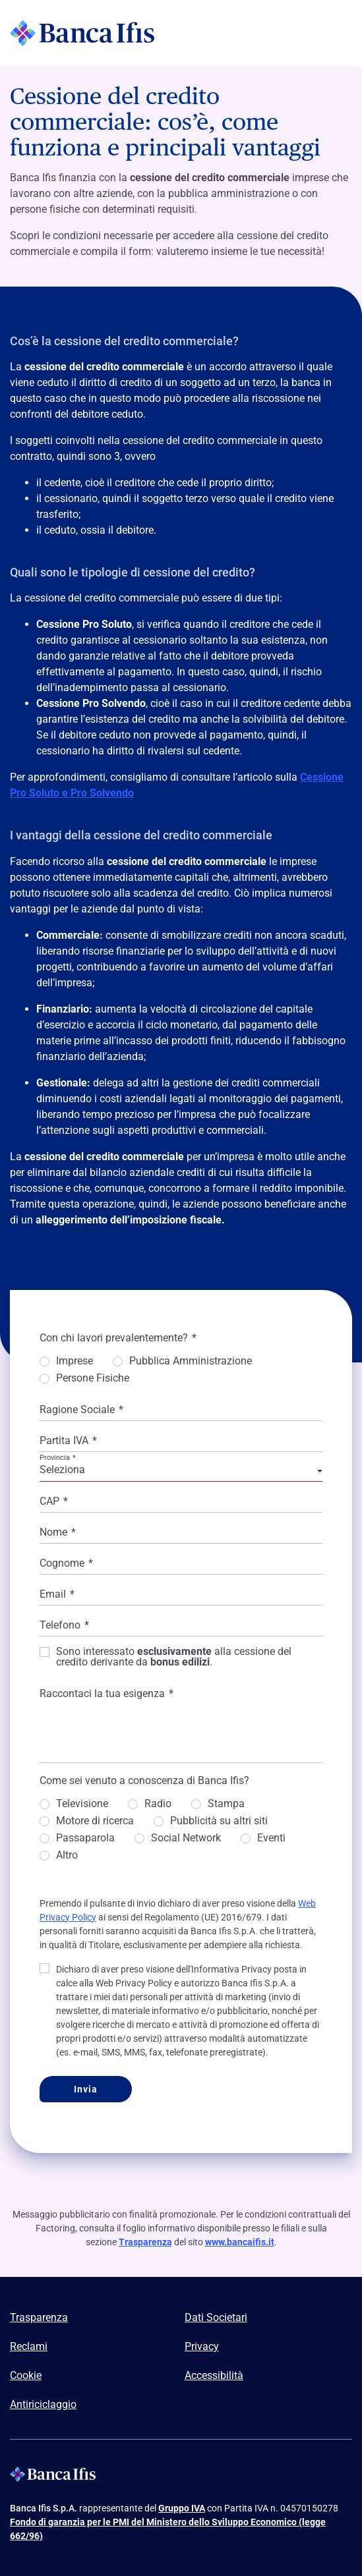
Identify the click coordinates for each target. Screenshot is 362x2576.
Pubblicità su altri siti (219, 1821)
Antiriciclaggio (43, 2404)
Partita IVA (68, 1440)
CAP (54, 1501)
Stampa (226, 1804)
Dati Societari (216, 2317)
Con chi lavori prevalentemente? (118, 1337)
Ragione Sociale (81, 1409)
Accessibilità (214, 2375)
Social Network (186, 1838)
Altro (67, 1855)
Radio (157, 1804)
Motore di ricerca (95, 1821)
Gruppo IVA (181, 2508)
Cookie (26, 2375)
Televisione (82, 1804)
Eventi (271, 1838)
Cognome (66, 1563)
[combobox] (181, 1472)
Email (57, 1594)
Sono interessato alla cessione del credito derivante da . (173, 1657)
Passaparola (85, 1838)
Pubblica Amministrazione (190, 1361)
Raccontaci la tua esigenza (106, 1693)
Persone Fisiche (92, 1378)
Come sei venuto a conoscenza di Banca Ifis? (144, 1780)
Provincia (58, 1457)
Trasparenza (145, 2242)
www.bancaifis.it (239, 2242)
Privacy (202, 2346)
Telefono (64, 1625)
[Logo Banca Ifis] (82, 33)
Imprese (74, 1361)
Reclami (28, 2346)
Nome (58, 1532)
